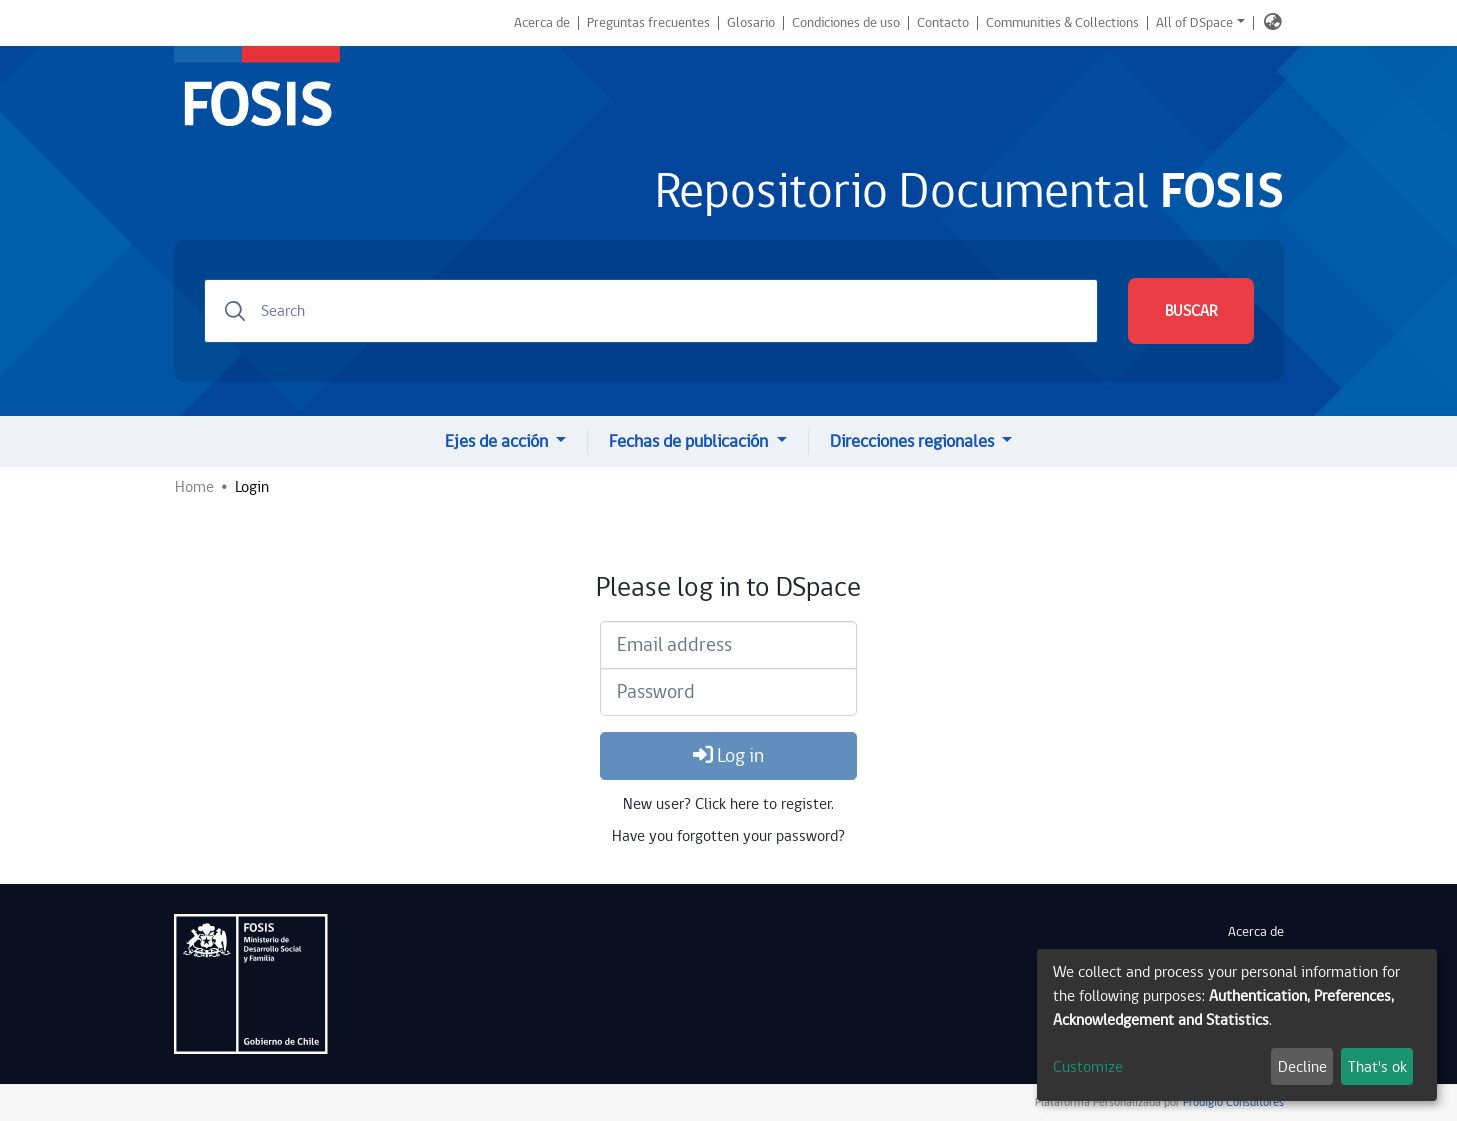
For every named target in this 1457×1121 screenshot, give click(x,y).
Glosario (751, 23)
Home (194, 487)
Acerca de (542, 23)
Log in (728, 756)
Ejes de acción (498, 441)
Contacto (943, 23)
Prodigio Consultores (1232, 1102)
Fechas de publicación (690, 441)
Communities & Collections (1062, 23)
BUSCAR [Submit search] (1191, 311)
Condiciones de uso (846, 23)
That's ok (1377, 1067)
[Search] (651, 311)
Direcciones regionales (914, 441)
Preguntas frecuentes (648, 23)
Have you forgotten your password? (728, 836)
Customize (1088, 1067)
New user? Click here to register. (728, 804)
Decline (1302, 1067)
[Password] (728, 692)
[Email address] (728, 645)
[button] (1273, 23)
